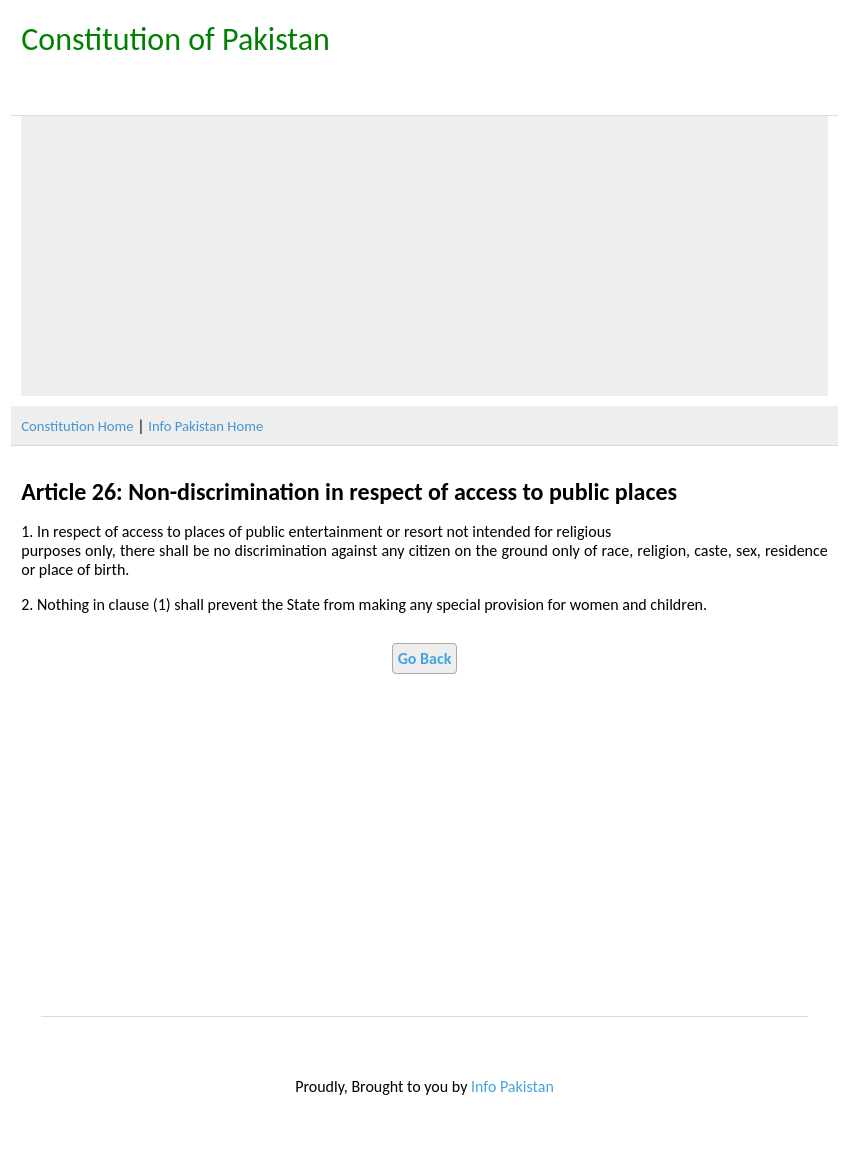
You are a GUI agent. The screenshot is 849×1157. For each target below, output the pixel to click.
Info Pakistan (512, 1086)
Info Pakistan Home (205, 426)
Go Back (425, 658)
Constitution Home (77, 426)
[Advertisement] (424, 256)
